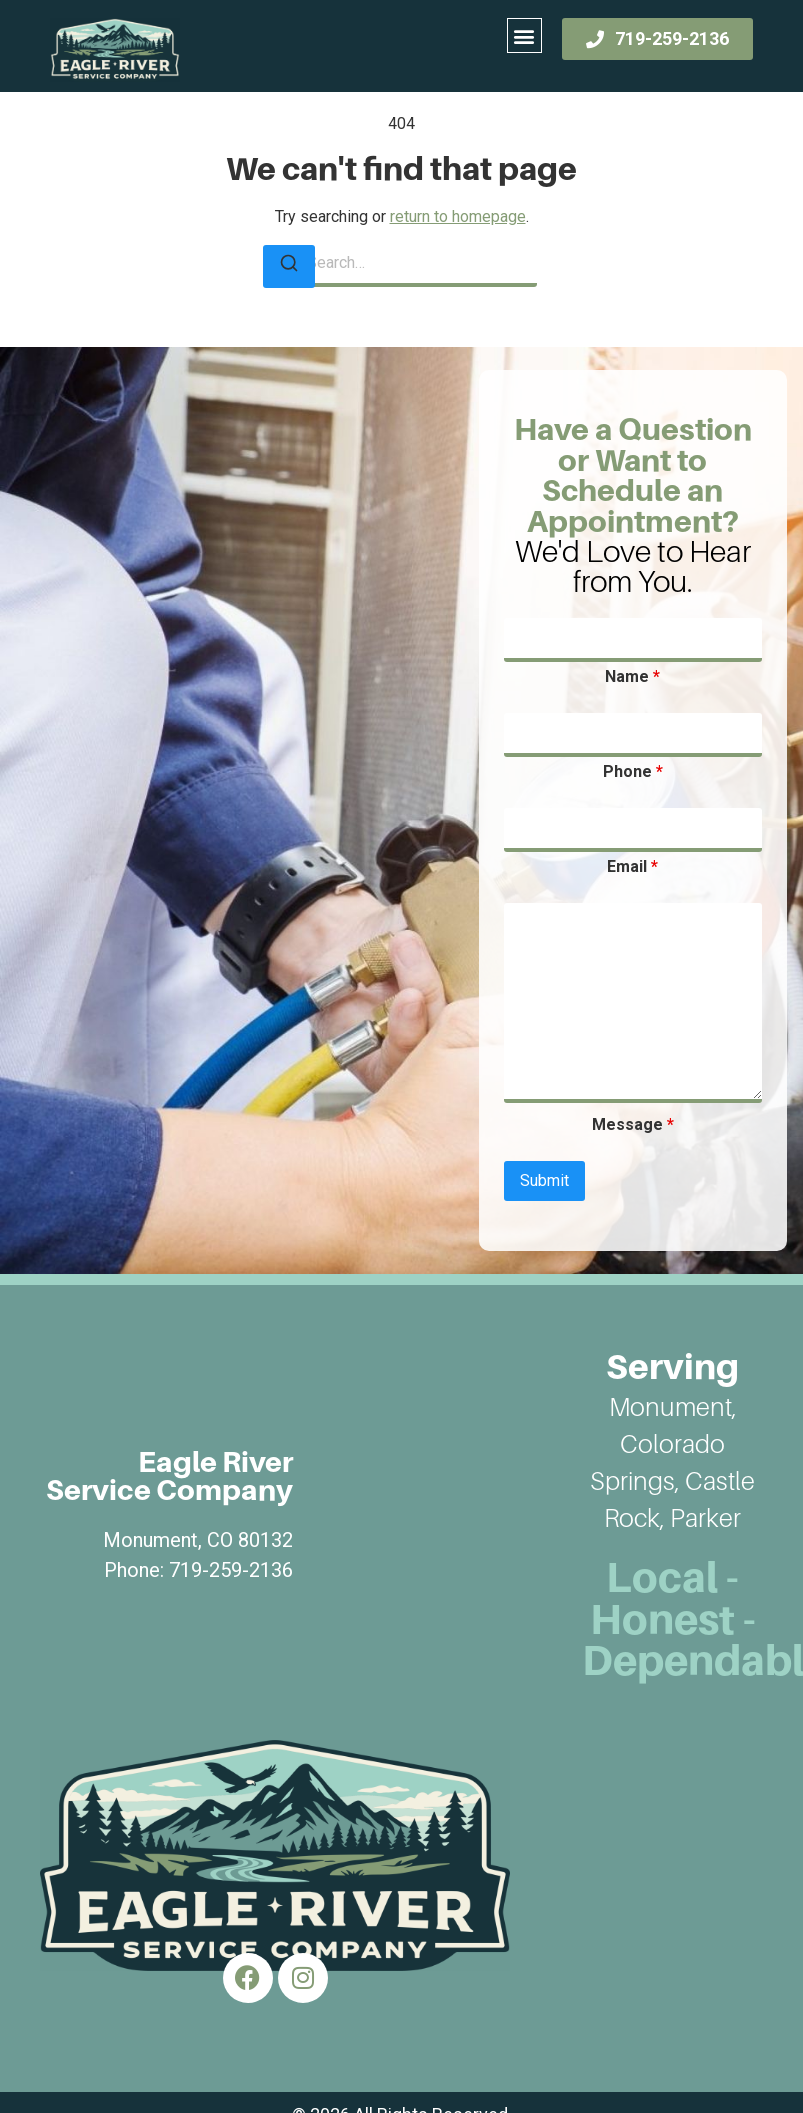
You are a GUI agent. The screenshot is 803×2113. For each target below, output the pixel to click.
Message (633, 1125)
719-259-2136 (231, 1570)
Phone (633, 772)
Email (632, 867)
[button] (524, 35)
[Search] (289, 266)
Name (632, 677)
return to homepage (458, 216)
